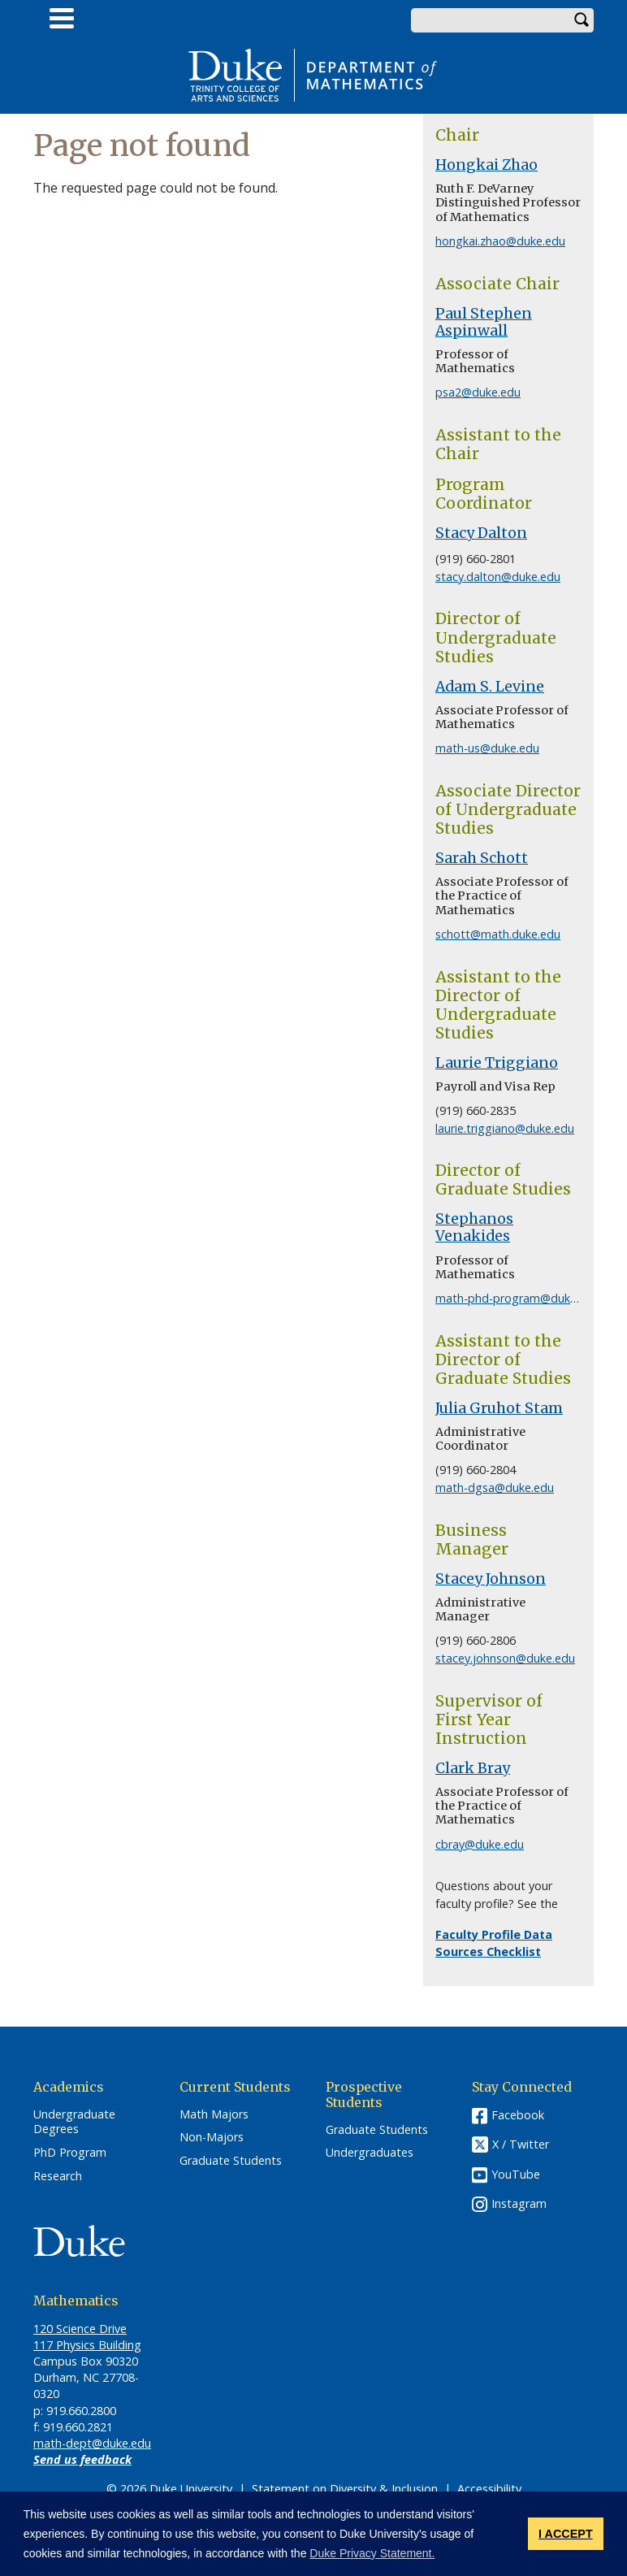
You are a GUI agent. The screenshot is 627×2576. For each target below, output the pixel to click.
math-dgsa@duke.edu (494, 1487)
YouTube (515, 2174)
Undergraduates (369, 2152)
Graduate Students (230, 2160)
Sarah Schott (481, 858)
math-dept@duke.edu (92, 2443)
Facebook (517, 2115)
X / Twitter (520, 2144)
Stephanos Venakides (474, 1227)
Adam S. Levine (489, 687)
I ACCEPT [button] (565, 2533)
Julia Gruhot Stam (499, 1408)
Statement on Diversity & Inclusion (345, 2488)
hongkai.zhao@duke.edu (500, 241)
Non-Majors (211, 2137)
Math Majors (214, 2114)
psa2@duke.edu (478, 392)
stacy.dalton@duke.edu (497, 576)
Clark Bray (472, 1768)
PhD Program (69, 2152)
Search (581, 20)
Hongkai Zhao (486, 165)
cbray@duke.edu (479, 1844)
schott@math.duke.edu (497, 934)
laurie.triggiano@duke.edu (504, 1128)
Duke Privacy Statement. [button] (372, 2553)
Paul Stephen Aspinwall (483, 322)
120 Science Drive (80, 2328)
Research (57, 2176)
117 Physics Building (87, 2345)
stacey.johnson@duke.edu (505, 1658)
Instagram (519, 2203)
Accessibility (489, 2488)
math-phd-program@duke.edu (517, 1298)
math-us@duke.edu (487, 748)
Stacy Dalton (481, 533)
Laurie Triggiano (496, 1063)
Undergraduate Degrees (74, 2122)
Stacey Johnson (490, 1579)
